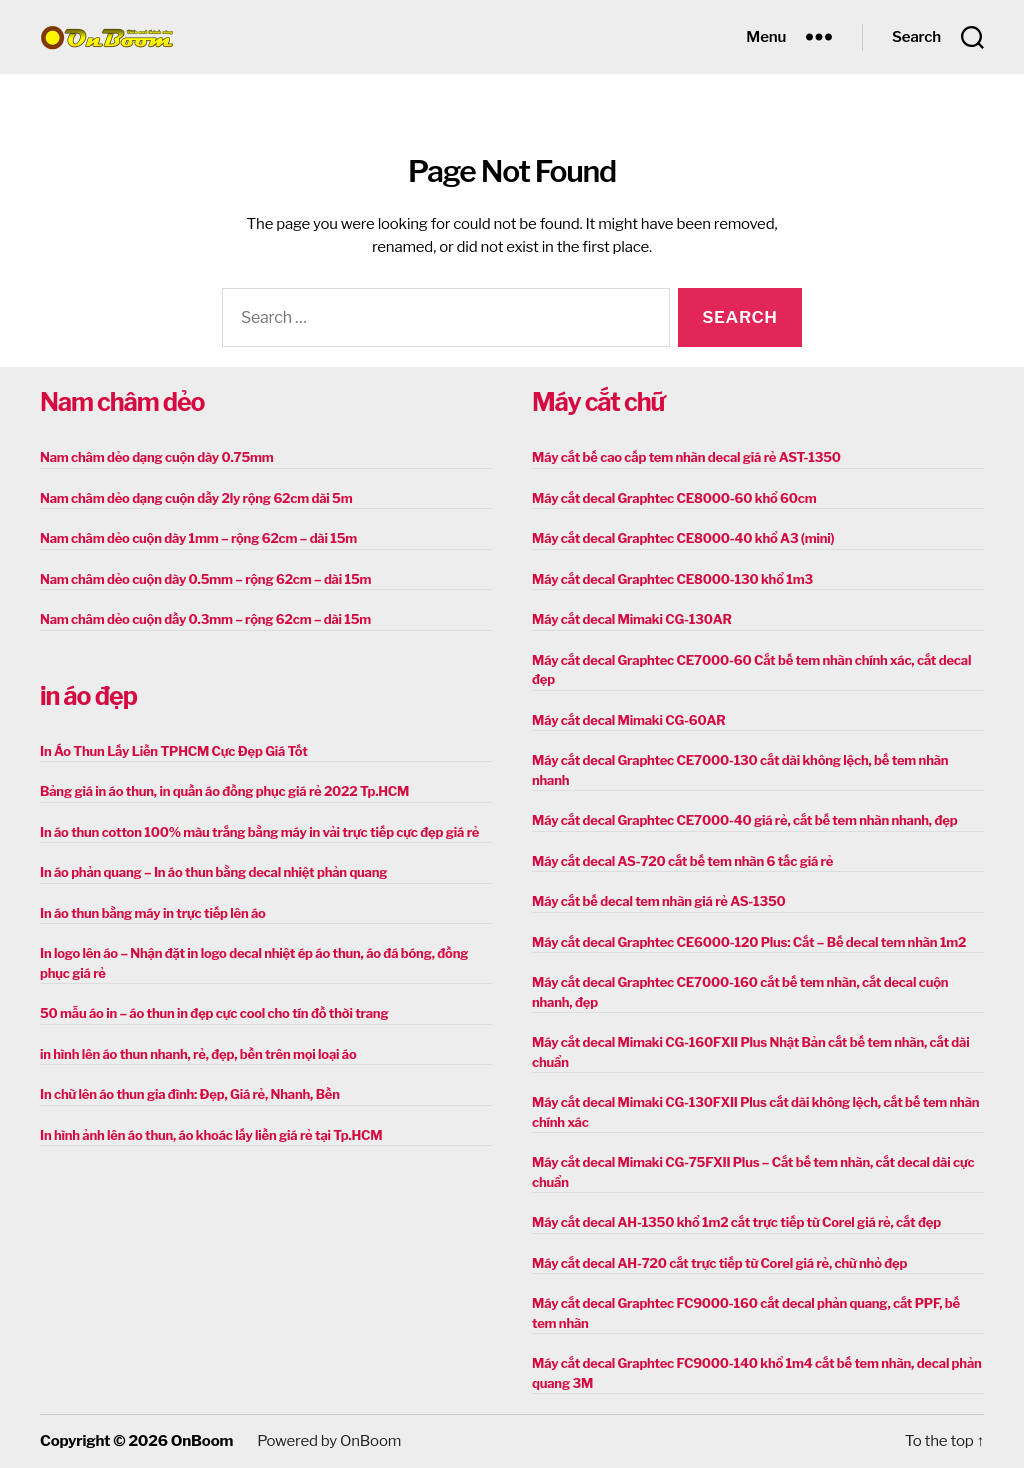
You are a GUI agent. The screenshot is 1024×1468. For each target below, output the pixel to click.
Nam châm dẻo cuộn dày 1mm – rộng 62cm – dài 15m (198, 538)
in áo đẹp (88, 696)
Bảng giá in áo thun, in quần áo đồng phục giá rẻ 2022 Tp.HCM (224, 791)
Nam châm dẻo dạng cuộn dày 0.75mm (157, 457)
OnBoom (202, 1441)
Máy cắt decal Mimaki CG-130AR (632, 619)
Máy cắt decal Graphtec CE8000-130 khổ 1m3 (672, 579)
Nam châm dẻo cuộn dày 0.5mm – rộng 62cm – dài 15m (205, 579)
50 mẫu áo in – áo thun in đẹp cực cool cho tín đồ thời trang (214, 1013)
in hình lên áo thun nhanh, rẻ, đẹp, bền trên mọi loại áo (198, 1054)
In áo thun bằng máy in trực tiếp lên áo (153, 913)
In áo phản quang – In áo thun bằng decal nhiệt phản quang (213, 872)
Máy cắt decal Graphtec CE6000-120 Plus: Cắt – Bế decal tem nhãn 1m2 (749, 942)
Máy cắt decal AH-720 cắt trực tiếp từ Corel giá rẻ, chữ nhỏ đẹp (719, 1263)
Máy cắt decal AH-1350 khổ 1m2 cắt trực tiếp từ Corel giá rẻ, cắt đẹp (736, 1222)
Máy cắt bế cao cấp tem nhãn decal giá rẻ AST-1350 (686, 457)
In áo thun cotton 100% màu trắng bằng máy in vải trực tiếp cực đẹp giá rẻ (259, 832)
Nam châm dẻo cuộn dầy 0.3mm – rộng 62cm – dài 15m (205, 619)
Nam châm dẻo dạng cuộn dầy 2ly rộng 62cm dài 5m (196, 498)
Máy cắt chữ (598, 402)
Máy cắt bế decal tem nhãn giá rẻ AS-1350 (659, 901)
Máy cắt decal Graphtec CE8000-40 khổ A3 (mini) (683, 538)
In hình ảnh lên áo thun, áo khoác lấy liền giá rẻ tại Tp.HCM (211, 1135)
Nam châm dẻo (122, 402)
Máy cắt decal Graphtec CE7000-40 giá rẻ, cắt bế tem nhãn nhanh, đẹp (744, 820)
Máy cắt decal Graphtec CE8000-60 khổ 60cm (674, 498)
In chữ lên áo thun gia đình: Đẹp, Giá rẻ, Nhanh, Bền (190, 1094)
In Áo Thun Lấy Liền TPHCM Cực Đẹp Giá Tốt (174, 751)
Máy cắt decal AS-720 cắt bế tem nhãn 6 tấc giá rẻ (682, 861)
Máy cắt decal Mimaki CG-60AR (629, 720)
